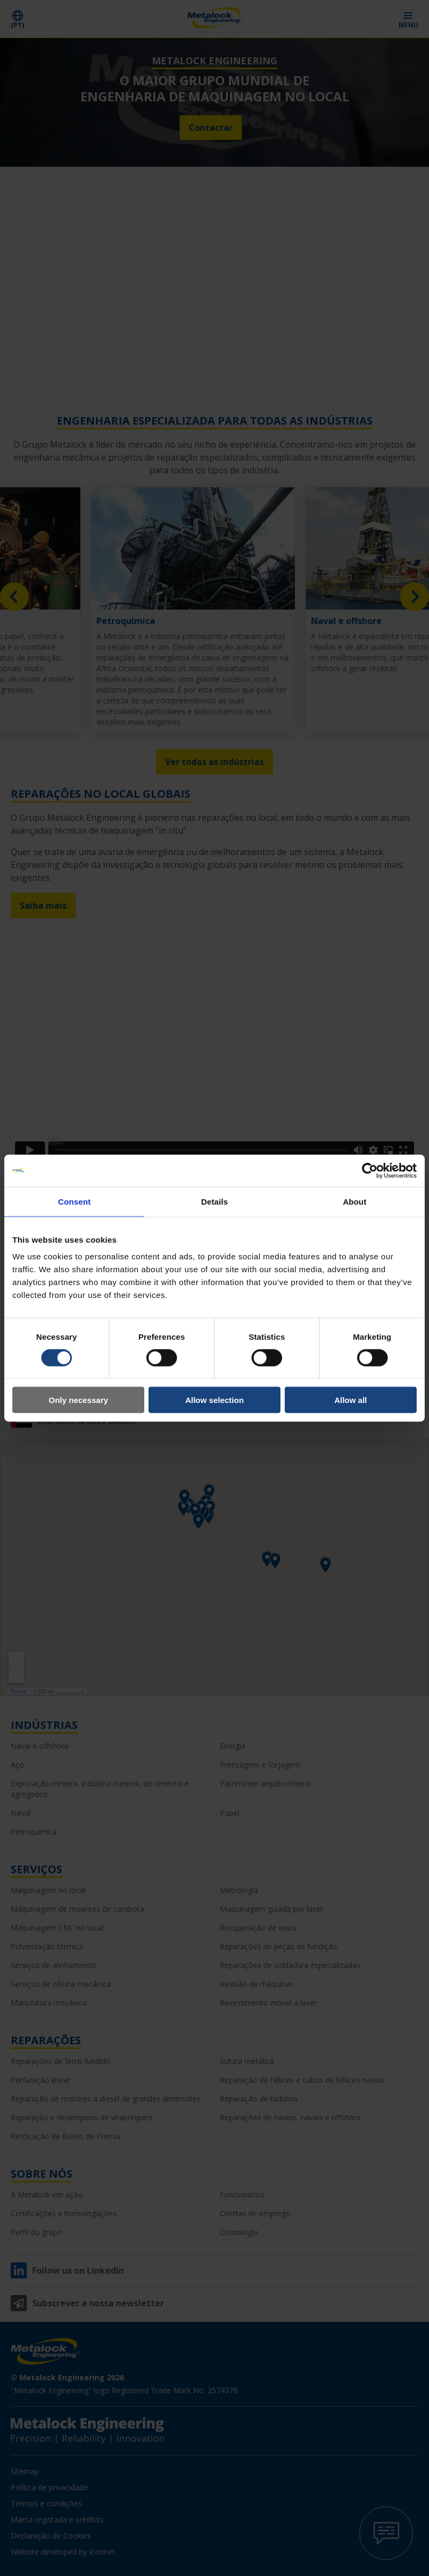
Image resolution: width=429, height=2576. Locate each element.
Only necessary (78, 1400)
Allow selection (214, 1400)
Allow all (350, 1400)
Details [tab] (214, 1201)
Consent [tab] (74, 1201)
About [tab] (354, 1201)
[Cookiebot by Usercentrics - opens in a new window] (370, 1170)
